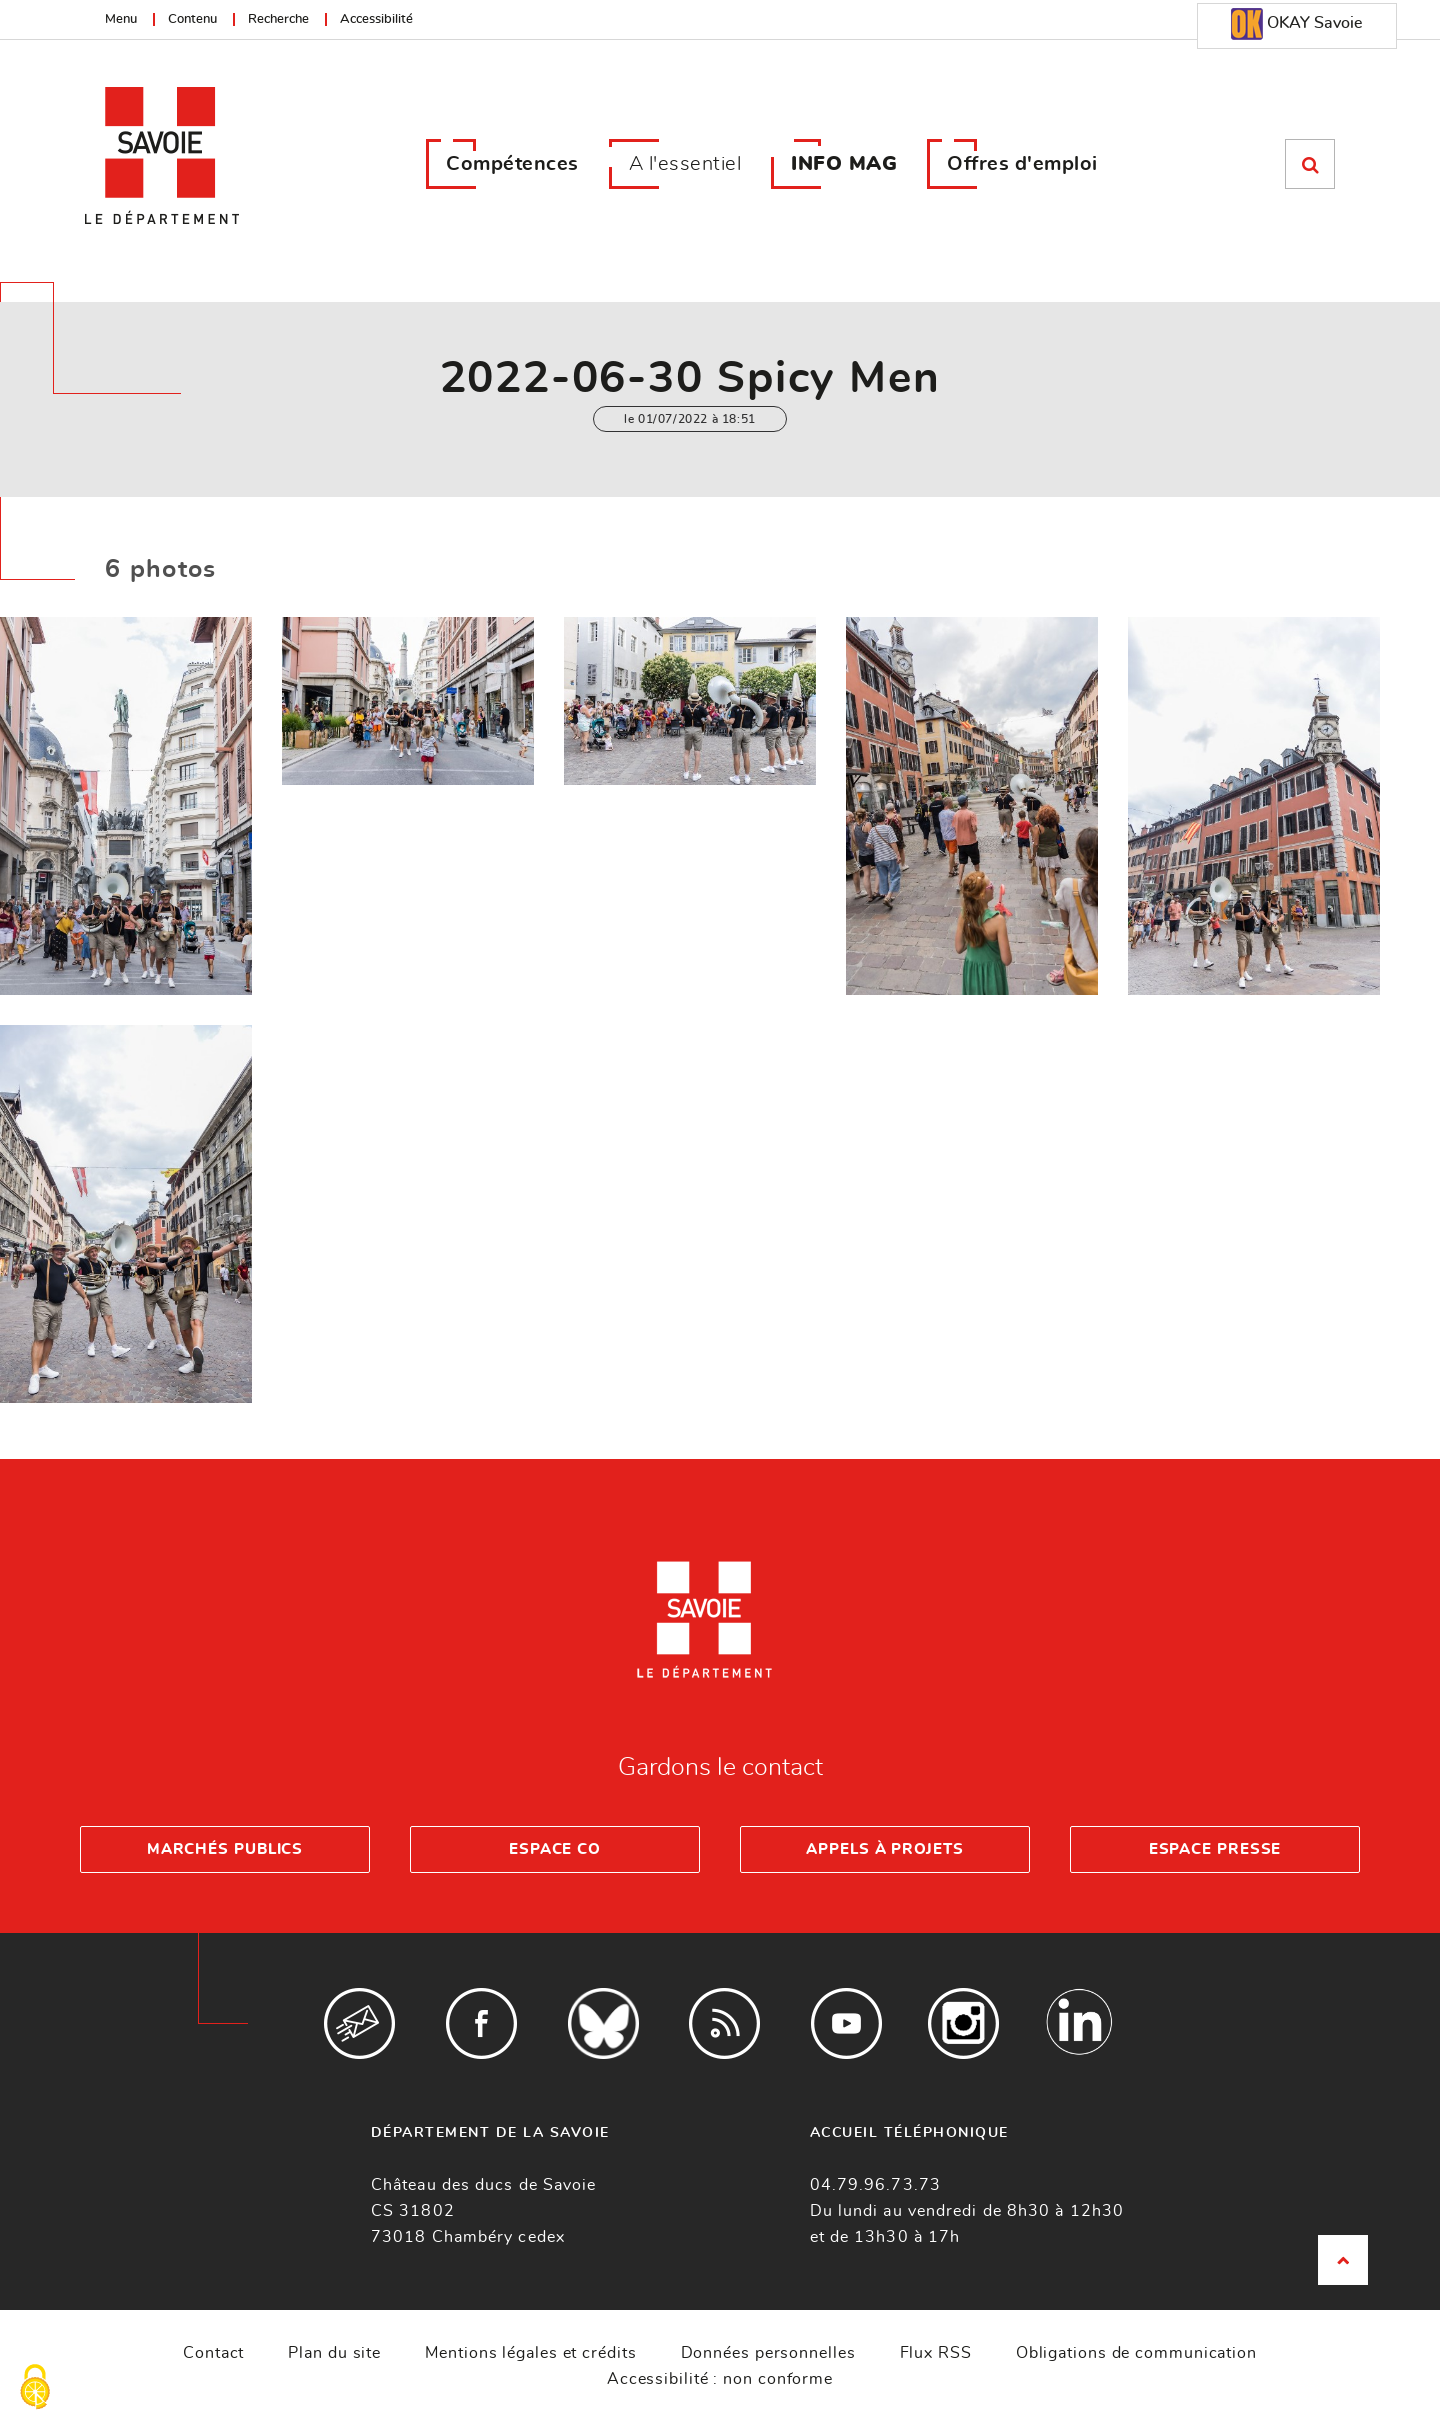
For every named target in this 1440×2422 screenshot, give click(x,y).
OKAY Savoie (1296, 24)
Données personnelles (768, 2353)
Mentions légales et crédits (530, 2353)
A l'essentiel (685, 164)
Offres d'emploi (1022, 164)
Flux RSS (936, 2353)
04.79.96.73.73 (875, 2185)
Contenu (192, 19)
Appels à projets (884, 1849)
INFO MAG (844, 164)
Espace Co (555, 1849)
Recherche (278, 19)
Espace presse (1215, 1849)
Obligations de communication (1136, 2353)
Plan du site (334, 2353)
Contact (213, 2353)
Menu (121, 19)
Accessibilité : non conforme (720, 2379)
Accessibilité (376, 19)
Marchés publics (225, 1849)
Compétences (512, 164)
